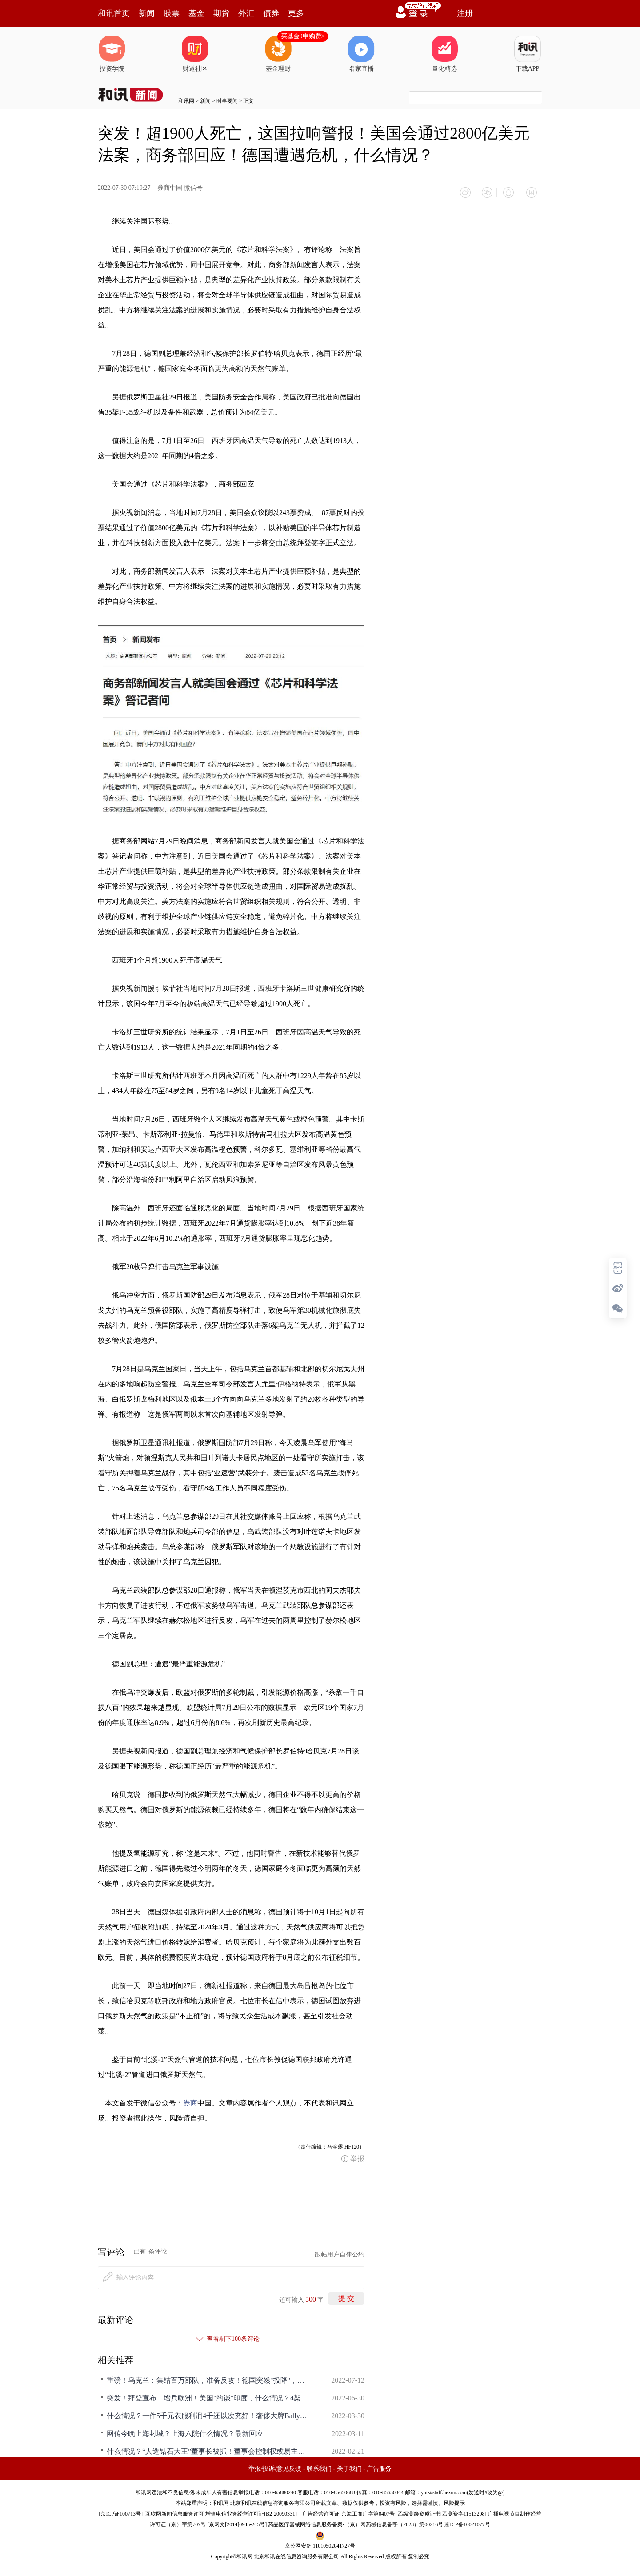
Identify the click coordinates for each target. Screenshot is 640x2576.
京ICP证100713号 (120, 2511)
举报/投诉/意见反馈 (275, 2465)
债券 (271, 13)
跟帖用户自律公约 (339, 2251)
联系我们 (319, 2465)
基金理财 (278, 54)
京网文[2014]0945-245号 (237, 2521)
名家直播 (361, 54)
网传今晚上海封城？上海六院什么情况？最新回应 (185, 2430)
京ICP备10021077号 (467, 2521)
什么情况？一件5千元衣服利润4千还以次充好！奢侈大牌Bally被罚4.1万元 (209, 2412)
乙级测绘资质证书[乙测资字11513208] (442, 2511)
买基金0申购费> (303, 36)
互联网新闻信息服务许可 (174, 2511)
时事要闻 (227, 101)
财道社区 (195, 54)
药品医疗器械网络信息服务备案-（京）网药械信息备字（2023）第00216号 (355, 2521)
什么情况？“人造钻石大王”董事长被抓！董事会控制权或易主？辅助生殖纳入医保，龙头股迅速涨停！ (209, 2448)
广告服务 (379, 2465)
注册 (465, 13)
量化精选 (444, 54)
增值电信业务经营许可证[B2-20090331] (251, 2511)
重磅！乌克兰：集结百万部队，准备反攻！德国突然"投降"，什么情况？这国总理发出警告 (209, 2377)
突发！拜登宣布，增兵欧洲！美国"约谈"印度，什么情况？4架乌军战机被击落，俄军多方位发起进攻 (209, 2395)
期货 (221, 13)
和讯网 (186, 101)
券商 (190, 2100)
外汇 (246, 13)
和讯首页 (114, 13)
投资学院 (112, 54)
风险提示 (454, 2500)
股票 (172, 13)
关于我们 (349, 2465)
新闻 (147, 13)
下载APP (527, 54)
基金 (196, 13)
